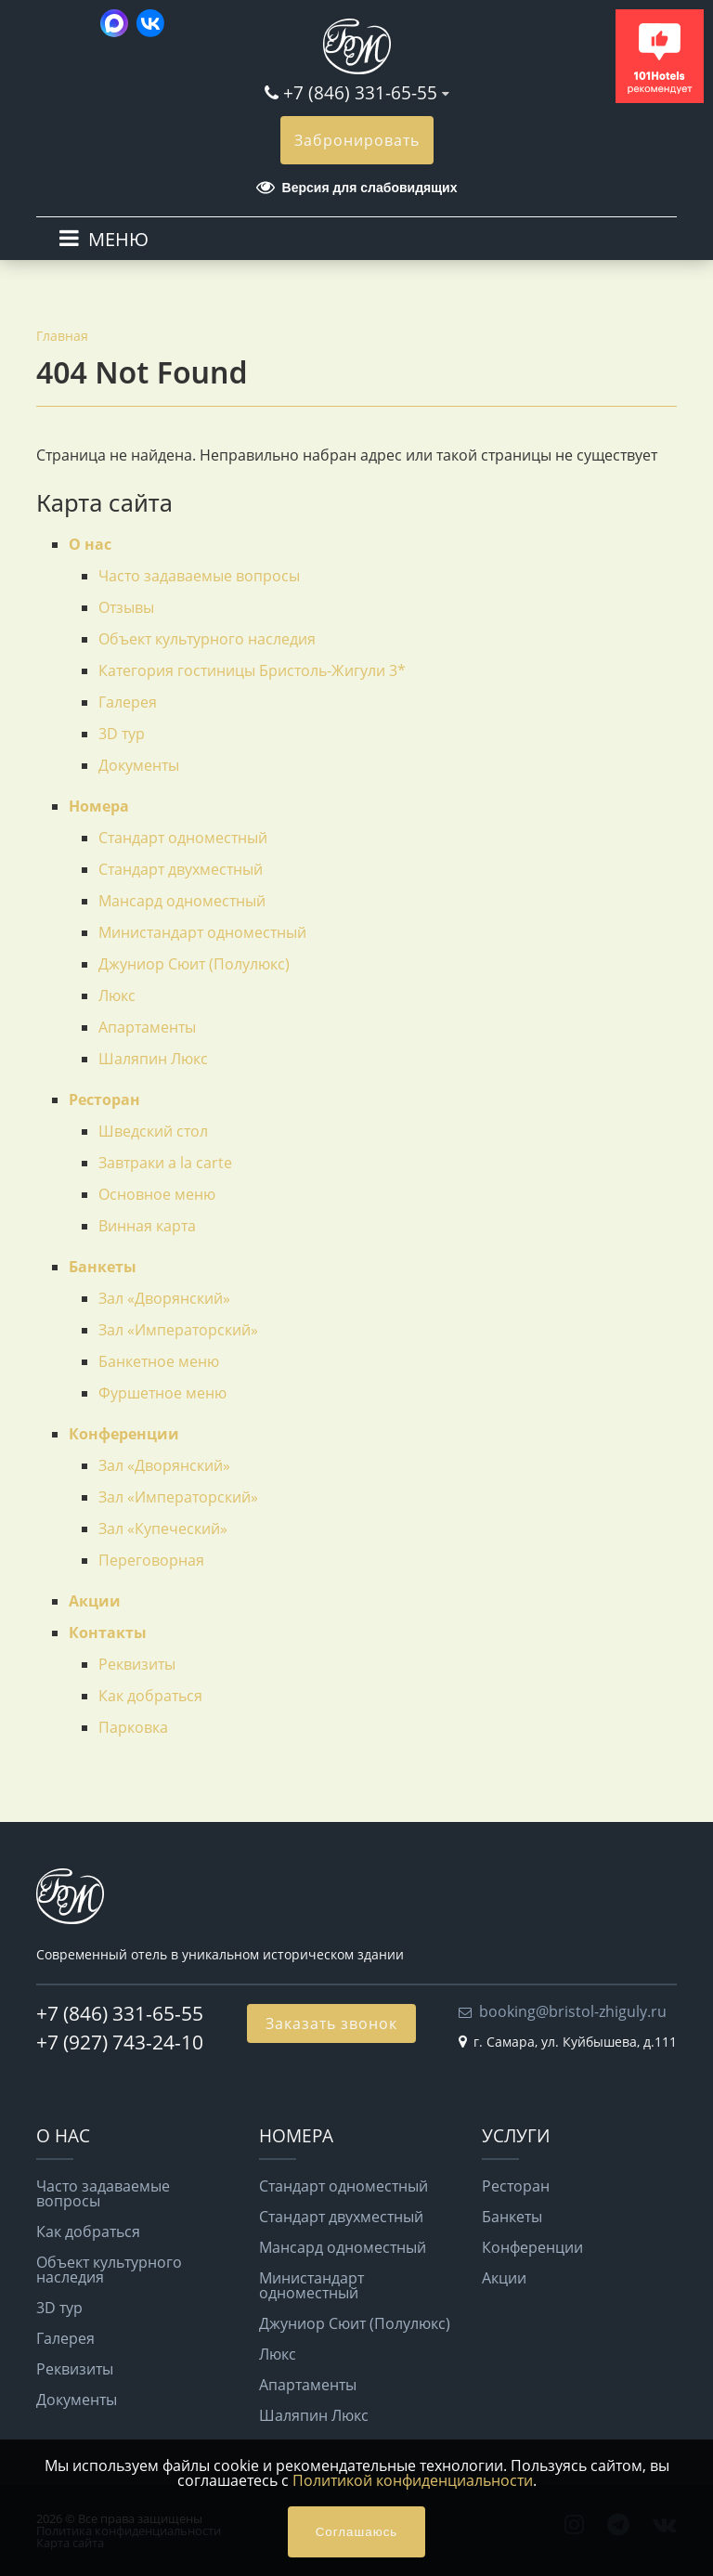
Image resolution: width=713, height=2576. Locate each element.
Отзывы (126, 607)
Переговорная (151, 1560)
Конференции (124, 1434)
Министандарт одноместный (202, 932)
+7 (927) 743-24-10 (119, 2042)
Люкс (117, 995)
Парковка (133, 1727)
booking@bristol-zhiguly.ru (573, 2011)
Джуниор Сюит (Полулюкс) (194, 964)
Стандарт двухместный (180, 869)
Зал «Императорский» (178, 1330)
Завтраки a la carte (165, 1162)
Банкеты (102, 1266)
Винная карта (147, 1226)
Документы (138, 765)
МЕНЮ (118, 239)
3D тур (121, 733)
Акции (95, 1601)
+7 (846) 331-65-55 (360, 92)
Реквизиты (136, 1664)
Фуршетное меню (162, 1393)
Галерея (127, 702)
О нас (90, 544)
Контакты (108, 1632)
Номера (99, 806)
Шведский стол (153, 1131)
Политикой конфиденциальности (412, 2480)
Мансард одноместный (182, 901)
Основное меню (156, 1194)
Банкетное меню (158, 1361)
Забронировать (357, 140)
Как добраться (150, 1695)
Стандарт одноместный (182, 837)
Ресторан (104, 1099)
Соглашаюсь (357, 2532)
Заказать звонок (331, 2023)
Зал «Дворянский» (164, 1298)
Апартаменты (147, 1027)
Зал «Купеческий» (162, 1528)
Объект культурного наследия (207, 639)
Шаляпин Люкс (153, 1058)
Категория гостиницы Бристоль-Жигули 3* (252, 670)
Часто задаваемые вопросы (199, 576)
